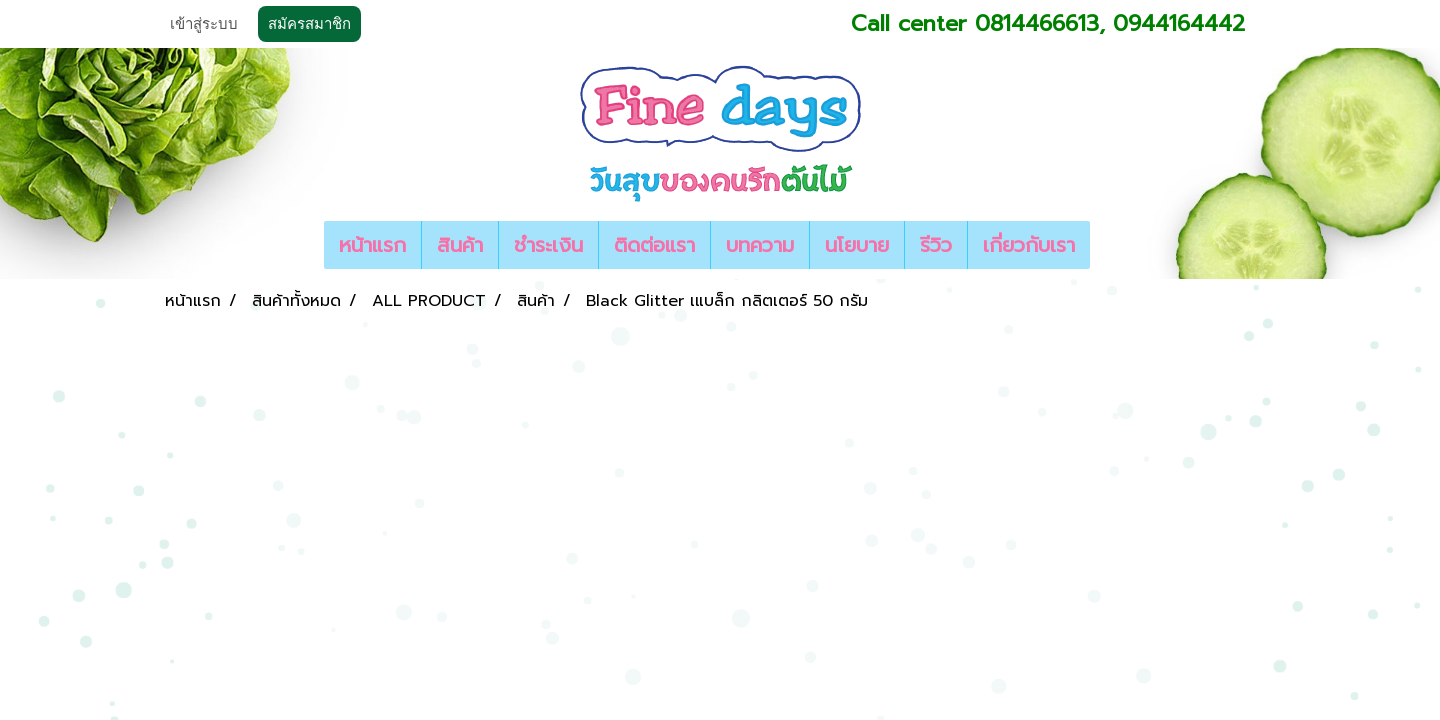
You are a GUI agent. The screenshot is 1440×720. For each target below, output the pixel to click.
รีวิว (936, 245)
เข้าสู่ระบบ (204, 24)
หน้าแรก (372, 245)
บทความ (760, 245)
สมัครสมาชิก (309, 24)
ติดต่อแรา (654, 245)
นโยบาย (857, 245)
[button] (1108, 245)
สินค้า (460, 245)
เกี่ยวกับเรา (1029, 245)
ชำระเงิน (548, 245)
